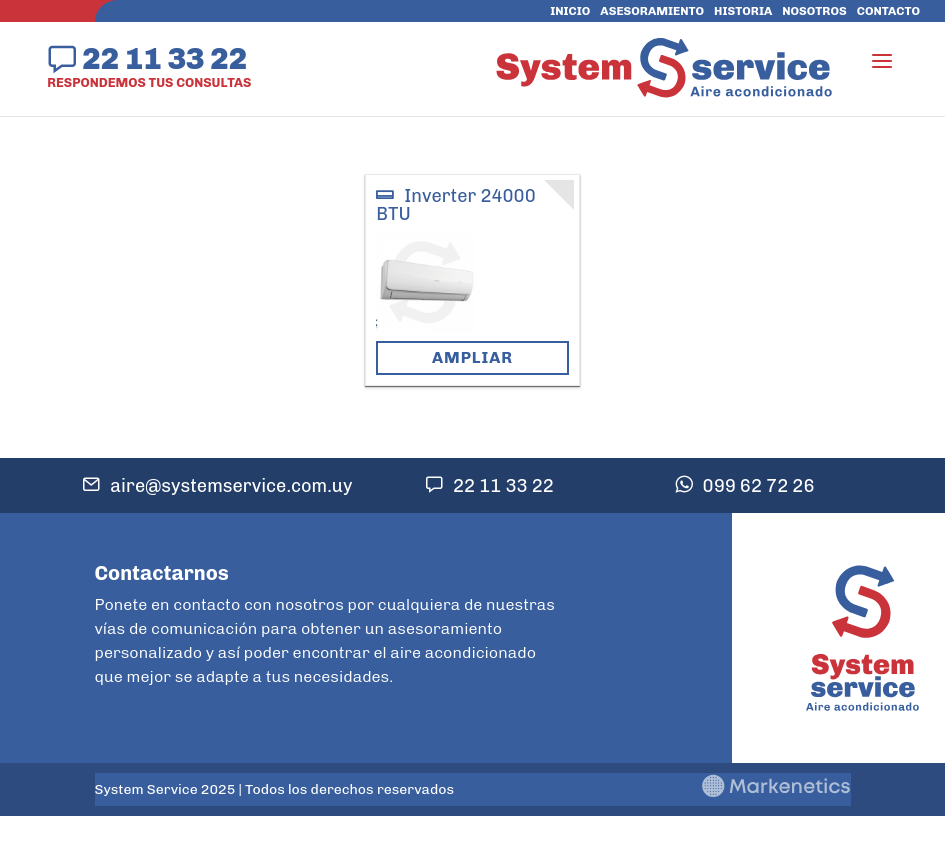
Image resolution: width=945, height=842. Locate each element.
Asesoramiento (652, 11)
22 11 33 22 (164, 58)
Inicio (570, 11)
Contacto (888, 11)
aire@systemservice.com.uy (231, 486)
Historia (743, 11)
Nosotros (814, 11)
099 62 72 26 (759, 486)
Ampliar (472, 357)
